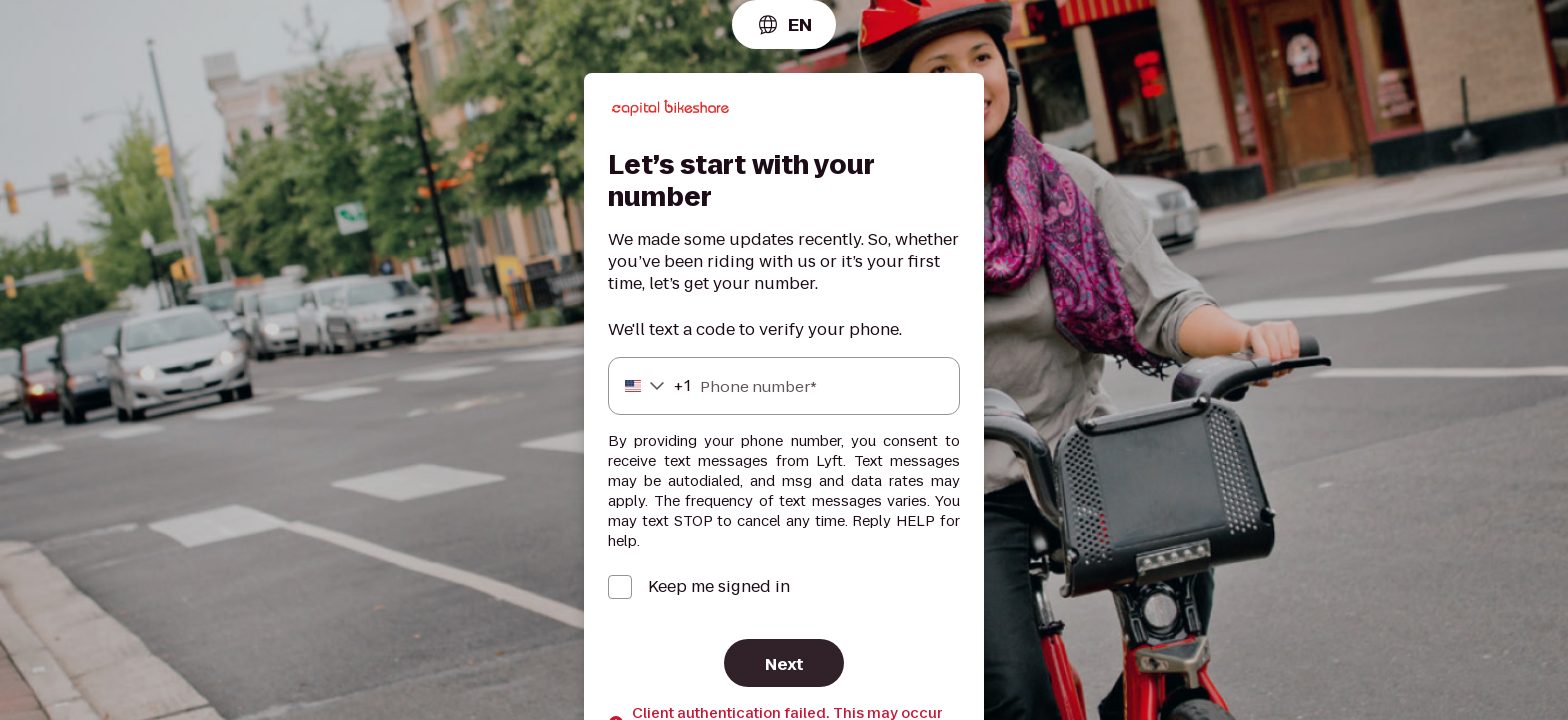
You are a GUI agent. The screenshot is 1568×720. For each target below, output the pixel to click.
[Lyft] (670, 111)
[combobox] (784, 24)
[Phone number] (784, 386)
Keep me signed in (719, 587)
